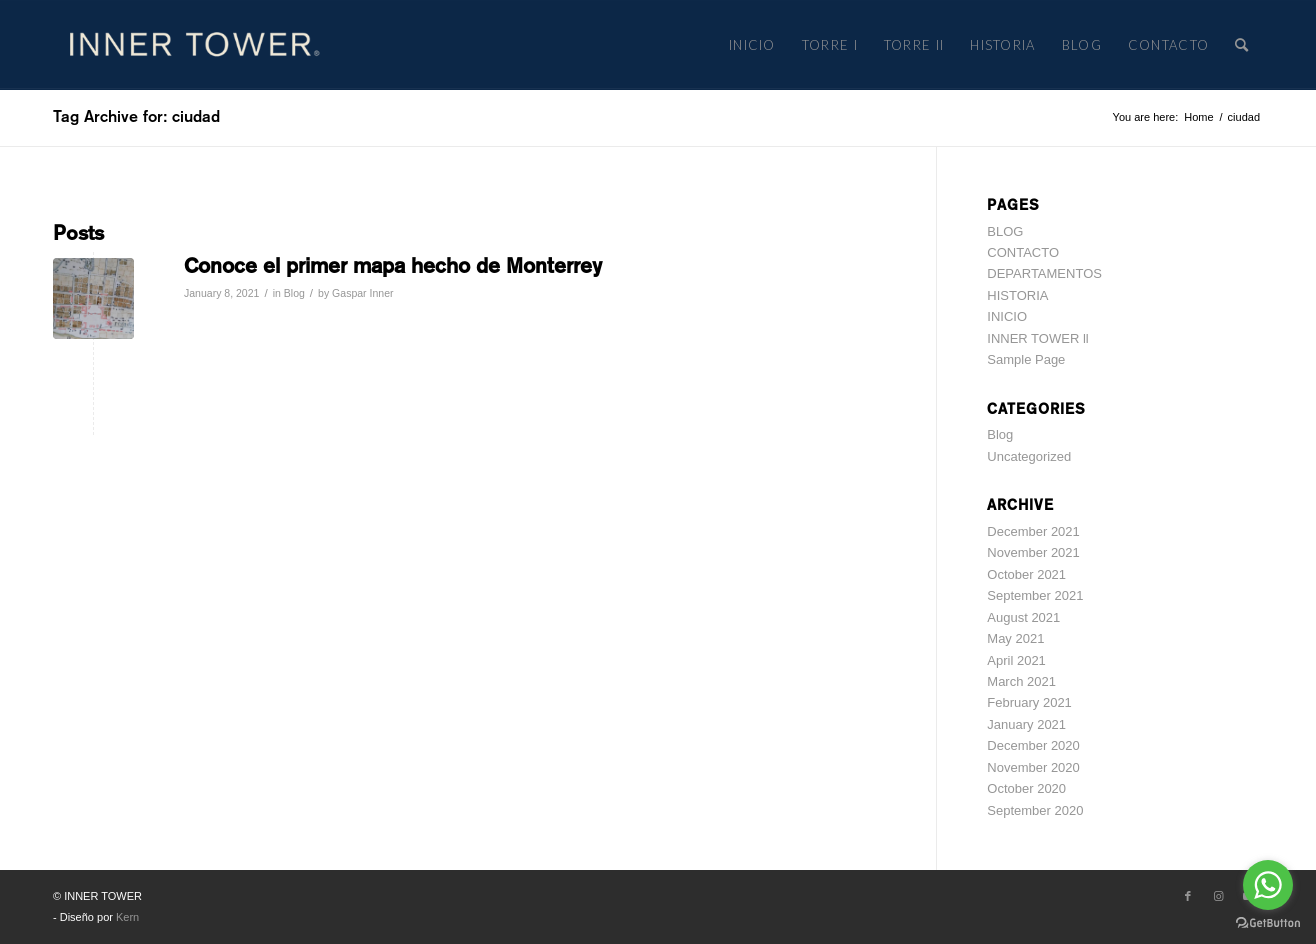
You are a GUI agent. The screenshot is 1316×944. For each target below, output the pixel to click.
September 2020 (1035, 810)
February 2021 (1029, 702)
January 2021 (1026, 724)
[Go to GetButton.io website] (1268, 923)
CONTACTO (1023, 252)
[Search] (1242, 45)
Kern (127, 917)
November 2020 (1033, 767)
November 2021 (1033, 552)
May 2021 (1015, 638)
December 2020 (1033, 745)
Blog (294, 293)
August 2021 (1023, 617)
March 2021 (1021, 681)
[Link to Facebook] (1188, 896)
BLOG (1005, 231)
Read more (226, 323)
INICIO (1007, 316)
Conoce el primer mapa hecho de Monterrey (393, 265)
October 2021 (1026, 574)
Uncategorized (1029, 456)
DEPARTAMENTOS (1044, 273)
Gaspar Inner (362, 293)
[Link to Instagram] (1218, 896)
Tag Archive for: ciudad (136, 116)
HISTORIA (1017, 295)
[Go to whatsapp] (1268, 885)
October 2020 (1026, 788)
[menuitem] (752, 45)
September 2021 (1035, 595)
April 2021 (1016, 660)
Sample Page (1026, 359)
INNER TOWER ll (1037, 338)
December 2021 (1033, 531)
